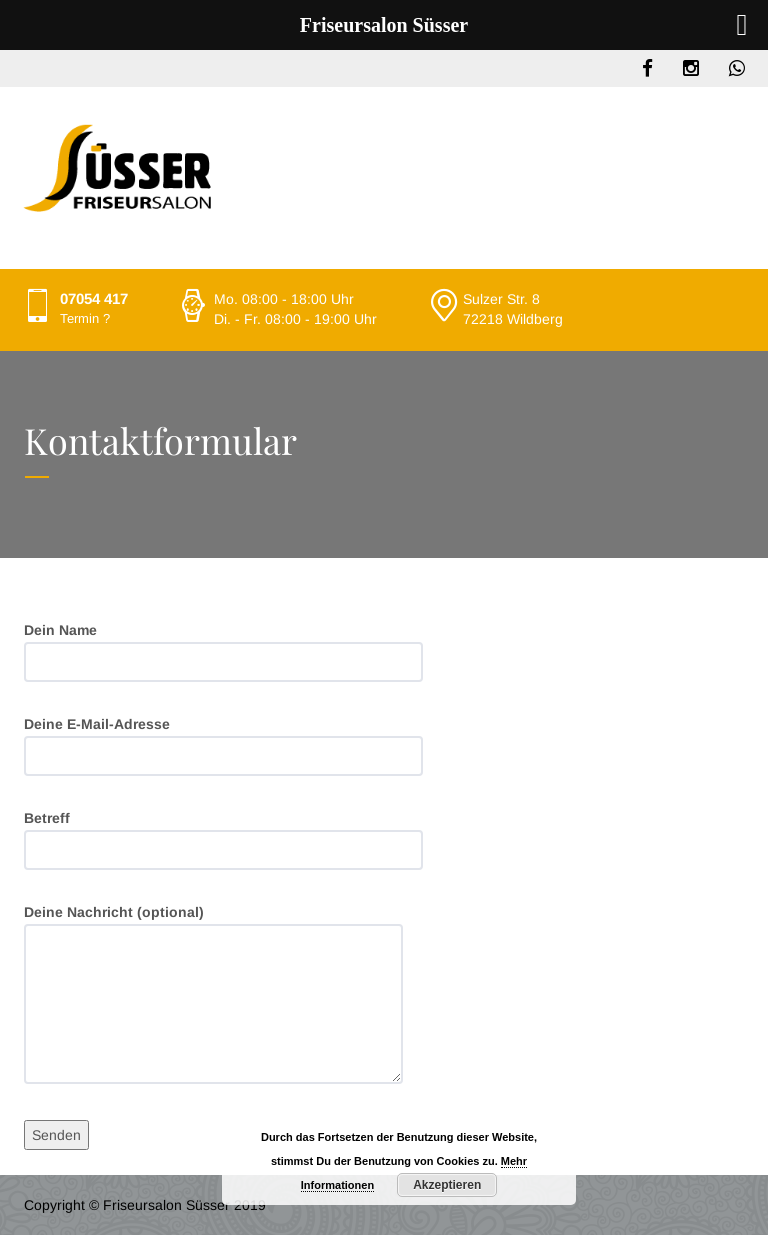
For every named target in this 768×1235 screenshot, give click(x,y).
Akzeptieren (447, 1185)
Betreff (223, 840)
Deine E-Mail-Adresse (223, 746)
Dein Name (223, 652)
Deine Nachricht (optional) (213, 994)
